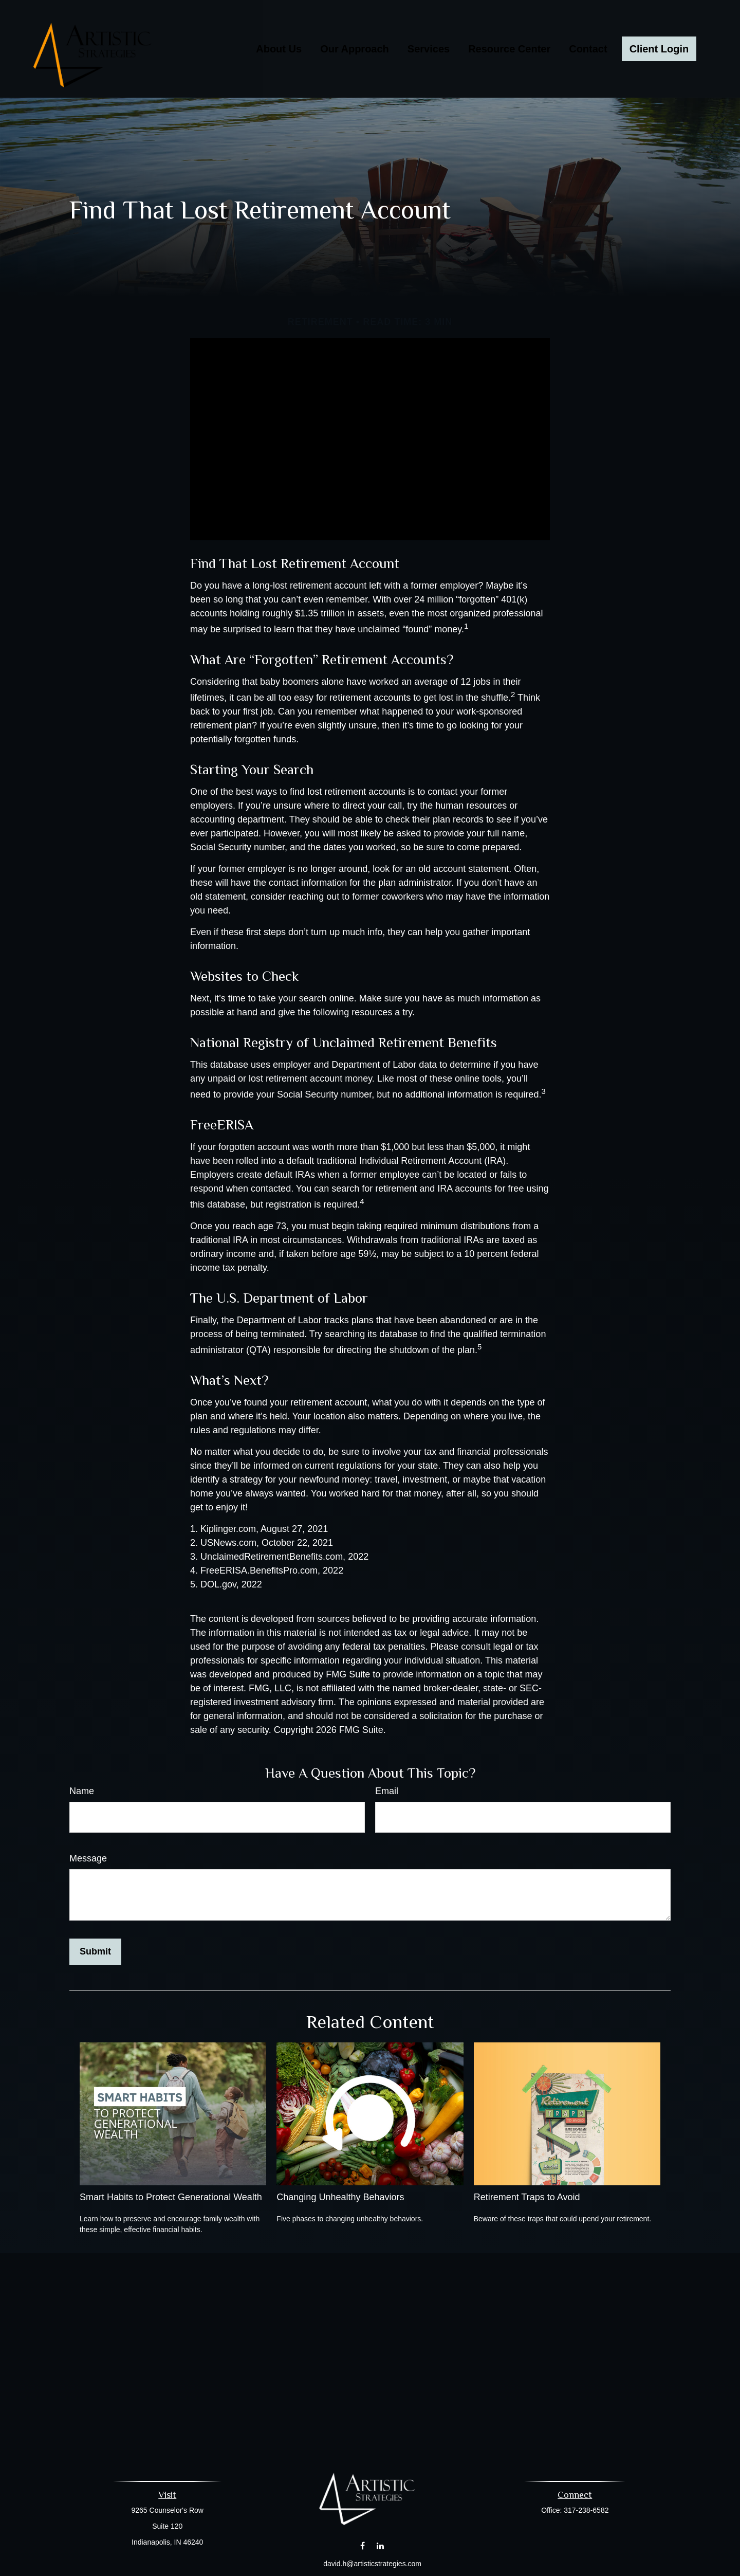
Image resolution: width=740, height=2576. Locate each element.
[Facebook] (362, 2546)
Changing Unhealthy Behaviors (340, 2197)
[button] (279, 49)
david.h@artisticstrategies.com (372, 2564)
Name (81, 1791)
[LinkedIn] (380, 2546)
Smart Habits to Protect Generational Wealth (171, 2197)
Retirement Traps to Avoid (527, 2197)
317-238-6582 (586, 2510)
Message (88, 1858)
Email (386, 1791)
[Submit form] (95, 1952)
